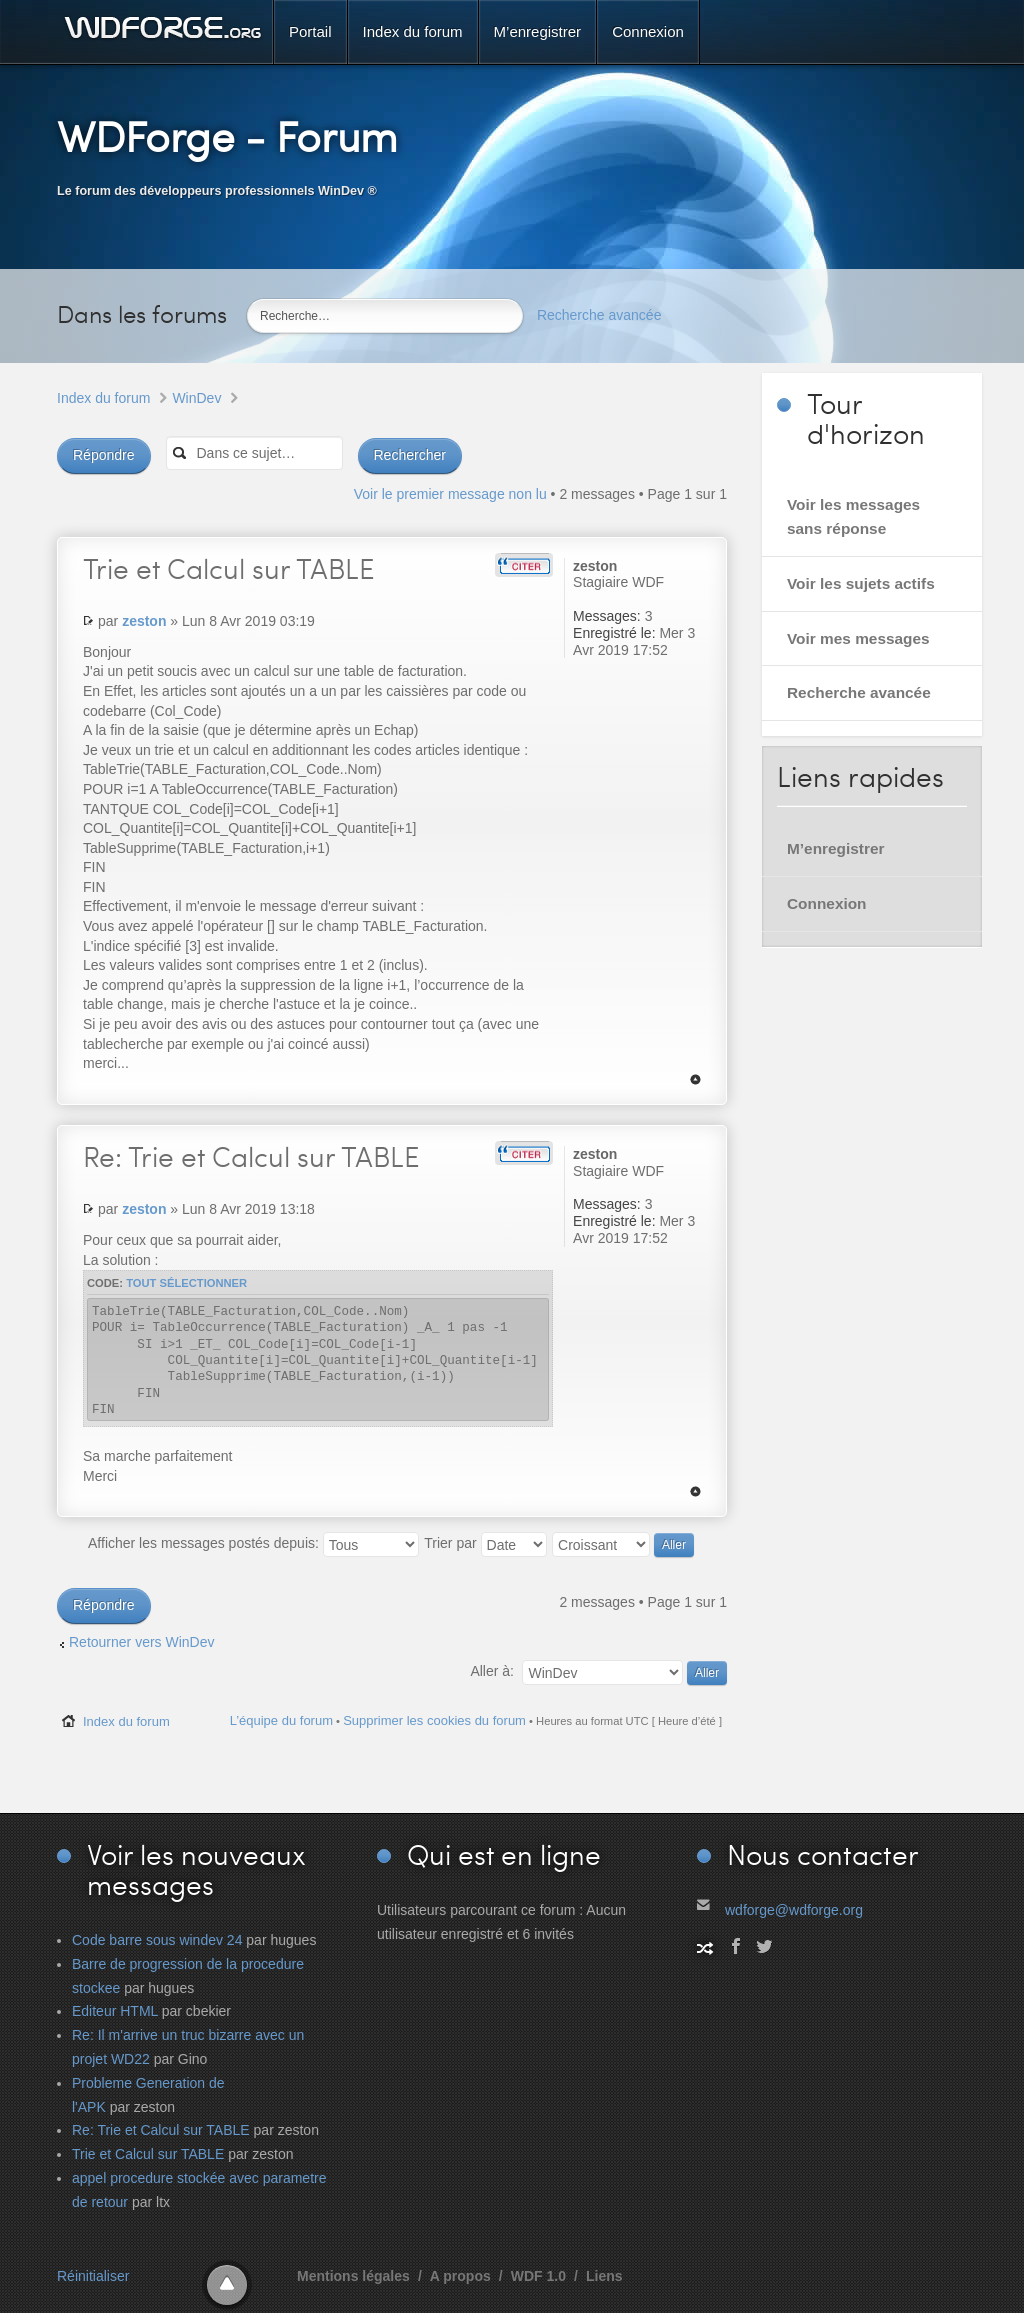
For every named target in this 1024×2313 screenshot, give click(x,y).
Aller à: (492, 1671)
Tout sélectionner (186, 1283)
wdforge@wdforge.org (794, 1910)
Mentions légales (353, 2276)
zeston (144, 621)
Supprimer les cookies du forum (434, 1720)
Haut (695, 1079)
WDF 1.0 (538, 2276)
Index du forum (103, 398)
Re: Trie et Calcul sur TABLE (161, 2130)
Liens (604, 2276)
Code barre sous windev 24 (157, 1940)
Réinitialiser (93, 2276)
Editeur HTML (115, 2011)
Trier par (485, 1543)
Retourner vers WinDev (142, 1642)
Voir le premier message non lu (450, 494)
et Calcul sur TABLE (229, 568)
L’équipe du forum (281, 1720)
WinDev (196, 398)
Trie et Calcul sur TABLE (251, 1156)
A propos (460, 2276)
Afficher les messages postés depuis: (253, 1543)
